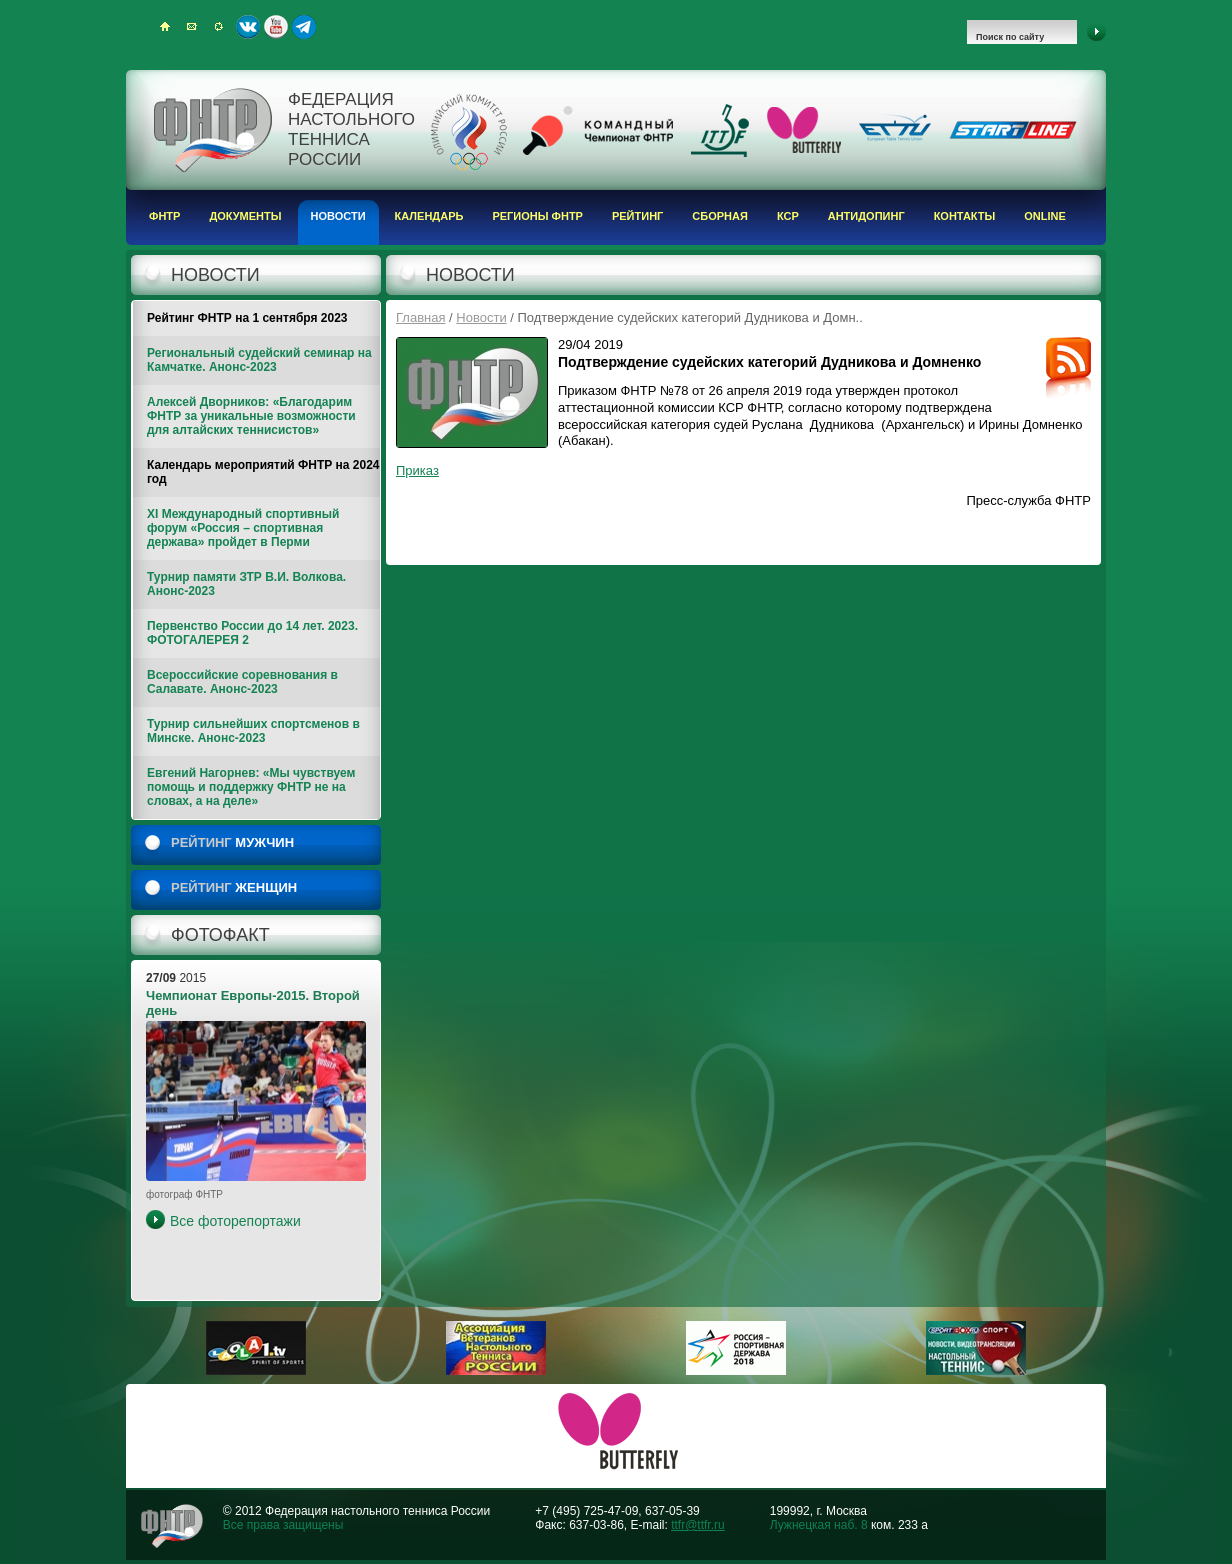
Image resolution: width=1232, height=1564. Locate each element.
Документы (245, 216)
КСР (788, 216)
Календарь (429, 216)
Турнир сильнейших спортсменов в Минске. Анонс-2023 (253, 731)
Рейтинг (637, 216)
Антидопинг (866, 216)
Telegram (304, 27)
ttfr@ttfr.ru (698, 1525)
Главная (420, 317)
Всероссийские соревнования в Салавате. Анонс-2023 (242, 682)
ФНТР (164, 216)
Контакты (965, 216)
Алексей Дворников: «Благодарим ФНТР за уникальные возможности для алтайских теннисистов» (251, 416)
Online (1045, 216)
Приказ (417, 470)
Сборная (720, 216)
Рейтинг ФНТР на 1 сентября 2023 (247, 318)
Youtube (276, 27)
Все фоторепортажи (235, 1221)
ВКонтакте (248, 27)
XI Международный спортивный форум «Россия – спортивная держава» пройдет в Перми (243, 528)
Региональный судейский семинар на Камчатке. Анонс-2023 (259, 360)
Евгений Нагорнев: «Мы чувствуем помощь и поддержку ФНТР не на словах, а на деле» (251, 787)
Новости (338, 216)
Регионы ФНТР (537, 216)
